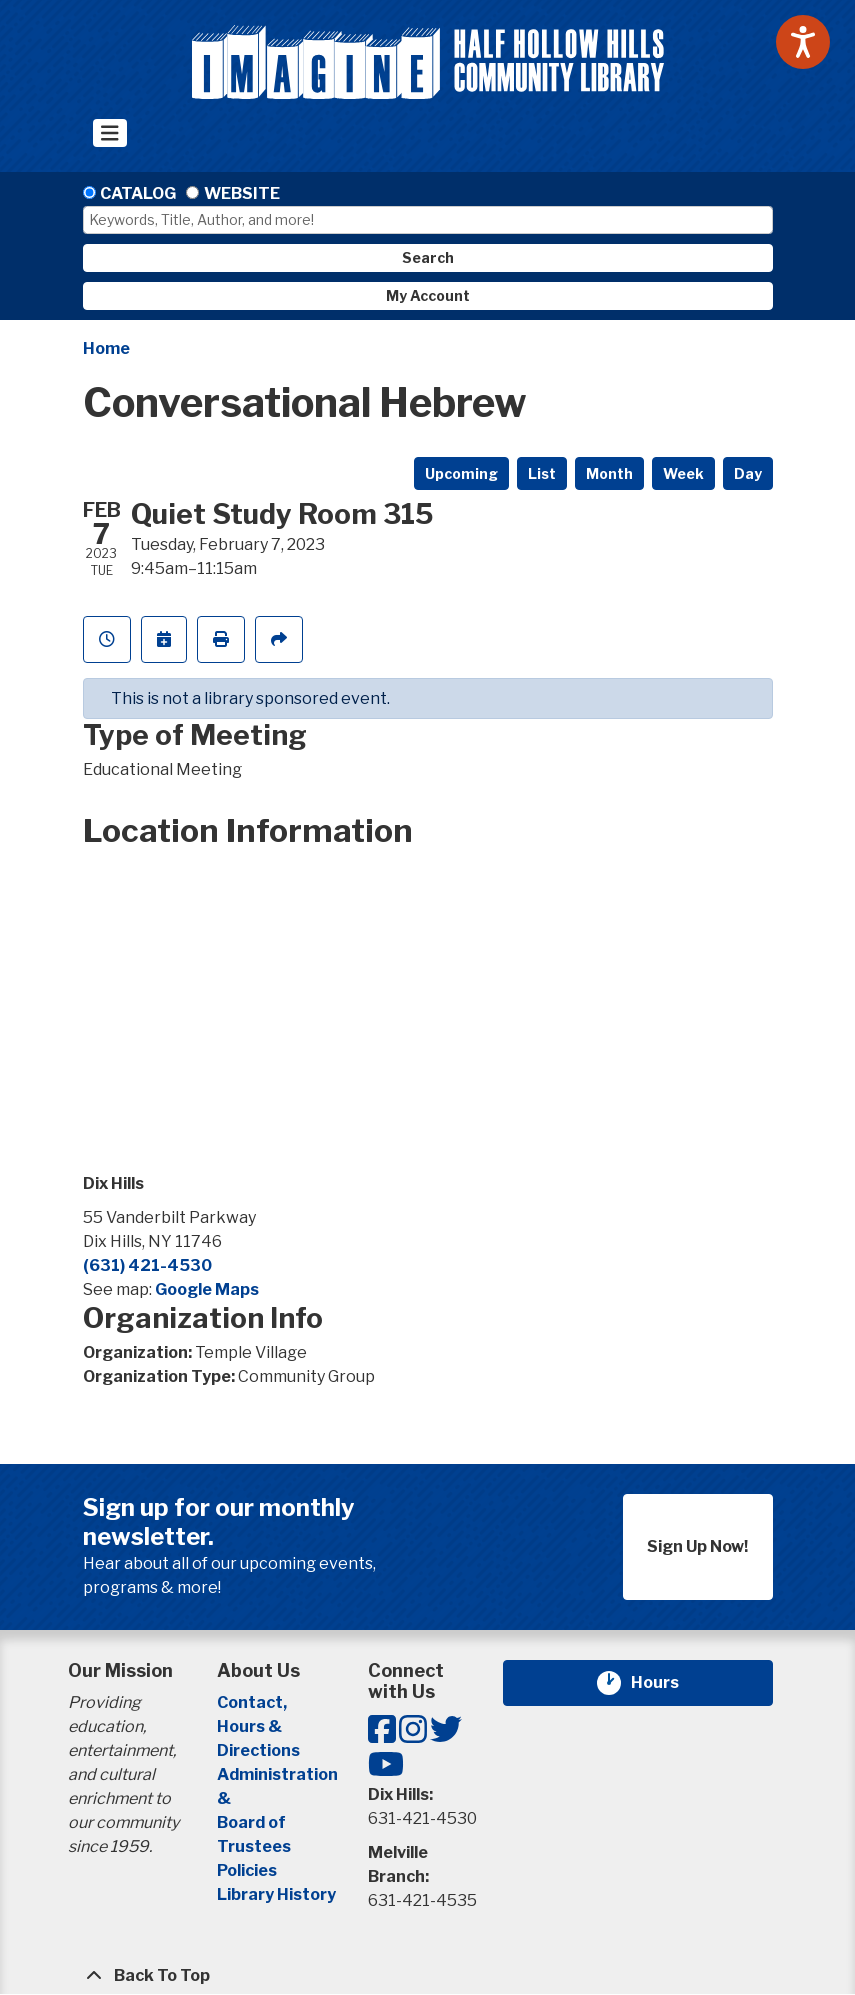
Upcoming (461, 473)
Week (683, 473)
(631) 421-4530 (147, 1265)
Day (748, 473)
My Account (428, 295)
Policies (247, 1870)
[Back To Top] (428, 1976)
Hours (667, 1683)
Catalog (138, 193)
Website (242, 193)
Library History (276, 1894)
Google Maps (207, 1289)
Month (609, 473)
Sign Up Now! (697, 1546)
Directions (258, 1750)
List (542, 473)
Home (106, 348)
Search (428, 257)
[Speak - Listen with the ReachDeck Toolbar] (803, 42)
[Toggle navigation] (110, 133)
